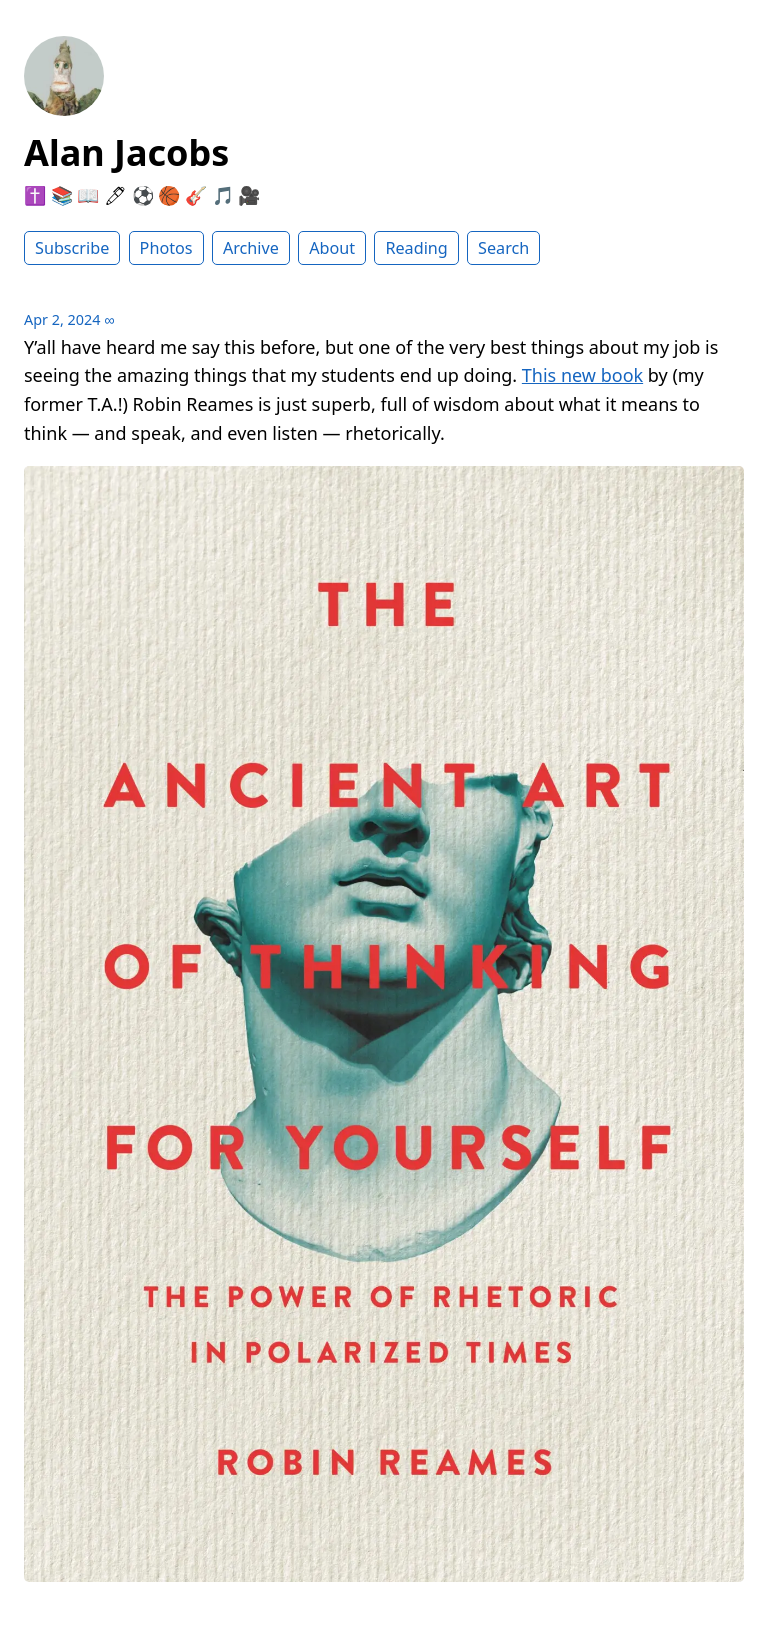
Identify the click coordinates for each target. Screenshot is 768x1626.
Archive (251, 248)
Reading (416, 248)
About (332, 248)
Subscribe (72, 248)
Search (503, 248)
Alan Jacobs (126, 152)
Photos (166, 248)
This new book (582, 375)
